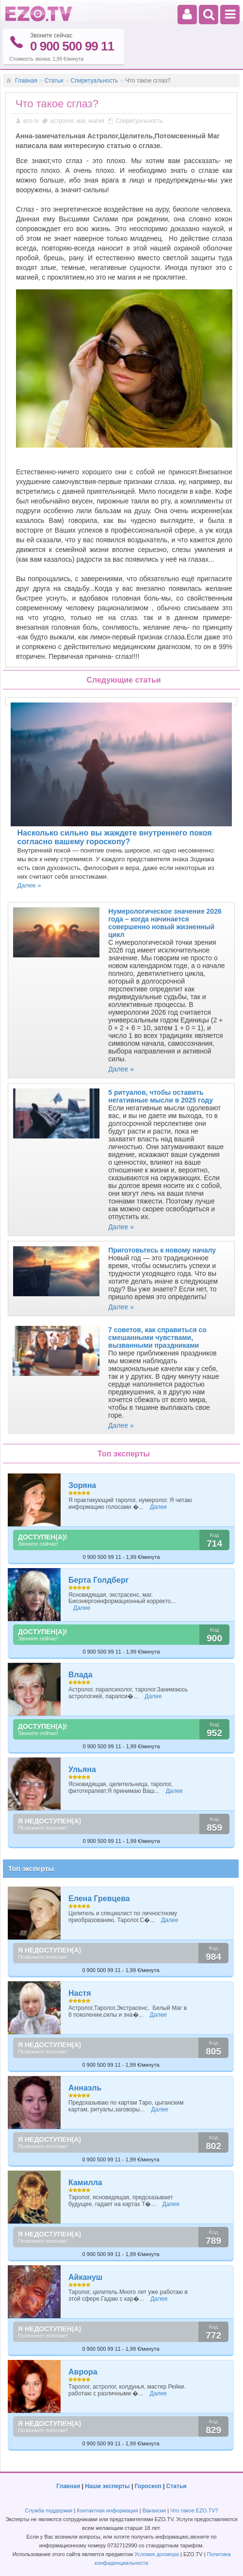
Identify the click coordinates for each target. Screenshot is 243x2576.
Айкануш (85, 2277)
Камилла (85, 2182)
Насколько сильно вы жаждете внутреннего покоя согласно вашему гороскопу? (114, 837)
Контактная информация (107, 2510)
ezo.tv (31, 120)
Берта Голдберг (98, 1580)
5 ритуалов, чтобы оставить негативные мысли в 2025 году (160, 1096)
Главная (26, 80)
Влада (80, 1675)
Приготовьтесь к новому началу (162, 1250)
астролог (61, 120)
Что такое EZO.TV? (194, 2510)
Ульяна (82, 1769)
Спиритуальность (94, 80)
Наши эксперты (107, 2486)
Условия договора (156, 2554)
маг (81, 120)
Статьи (54, 80)
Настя (79, 1993)
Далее (158, 1507)
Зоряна (82, 1485)
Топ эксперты (31, 1869)
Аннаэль (84, 2088)
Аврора (82, 2372)
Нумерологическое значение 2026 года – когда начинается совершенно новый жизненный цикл (165, 922)
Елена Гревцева (99, 1898)
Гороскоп (148, 2486)
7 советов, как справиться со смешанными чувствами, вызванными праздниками (157, 1337)
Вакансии (154, 2510)
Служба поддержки (48, 2510)
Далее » (29, 885)
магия (96, 120)
